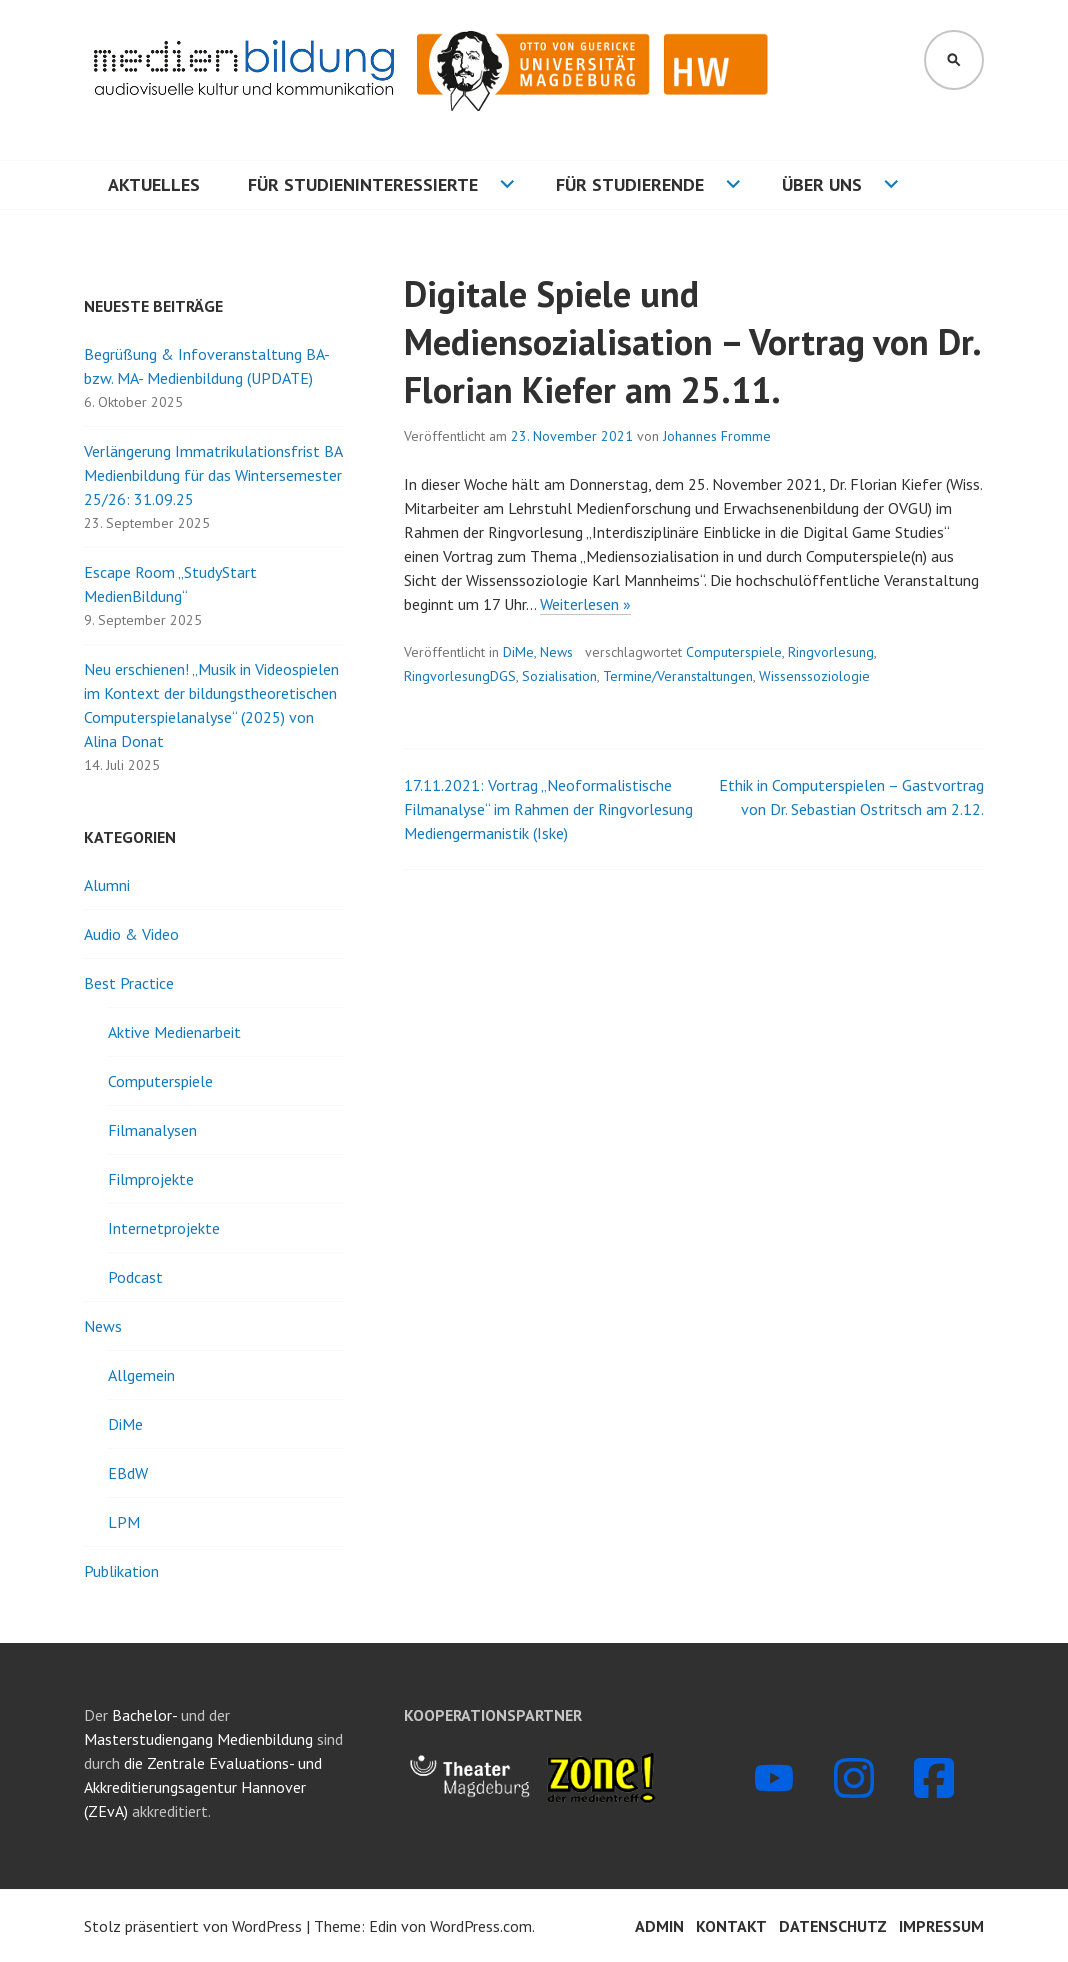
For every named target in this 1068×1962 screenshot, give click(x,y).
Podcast (135, 1277)
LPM (124, 1522)
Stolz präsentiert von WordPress (193, 1926)
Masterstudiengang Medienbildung (200, 1739)
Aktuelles (154, 184)
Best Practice (129, 983)
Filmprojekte (151, 1179)
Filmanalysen (152, 1130)
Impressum (941, 1926)
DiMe (518, 652)
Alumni (107, 885)
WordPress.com (481, 1926)
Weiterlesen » (585, 604)
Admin (659, 1926)
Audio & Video (131, 934)
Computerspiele (734, 652)
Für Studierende (630, 184)
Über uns (822, 184)
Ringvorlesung (831, 652)
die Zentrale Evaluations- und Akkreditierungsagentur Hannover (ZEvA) (203, 1787)
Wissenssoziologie (814, 676)
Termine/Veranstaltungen (678, 676)
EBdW (128, 1473)
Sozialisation (559, 676)
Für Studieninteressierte (363, 184)
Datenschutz (833, 1926)
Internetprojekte (164, 1228)
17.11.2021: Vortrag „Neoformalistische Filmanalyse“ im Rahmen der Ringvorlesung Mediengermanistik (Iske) (548, 809)
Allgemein (141, 1375)
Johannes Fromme (717, 436)
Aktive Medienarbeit (174, 1032)
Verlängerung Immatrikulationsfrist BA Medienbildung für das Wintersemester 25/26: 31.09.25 (213, 475)
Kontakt (731, 1926)
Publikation (121, 1571)
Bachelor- (144, 1715)
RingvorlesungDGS (460, 676)
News (556, 652)
